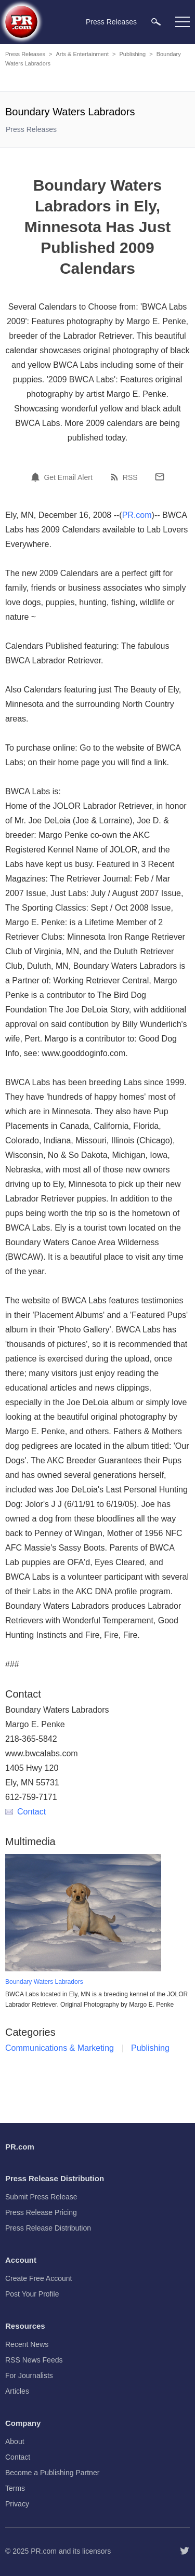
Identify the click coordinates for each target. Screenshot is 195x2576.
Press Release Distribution (48, 2228)
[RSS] (116, 477)
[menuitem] (156, 21)
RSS (130, 477)
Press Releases (25, 54)
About (14, 2441)
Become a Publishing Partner (52, 2472)
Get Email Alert (68, 477)
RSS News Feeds (33, 2360)
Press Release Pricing (41, 2212)
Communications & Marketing (59, 2048)
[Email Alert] (37, 477)
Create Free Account (38, 2278)
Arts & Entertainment (82, 54)
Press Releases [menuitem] (111, 22)
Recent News (26, 2344)
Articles (17, 2391)
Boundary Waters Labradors (44, 1981)
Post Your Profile (32, 2294)
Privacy (17, 2504)
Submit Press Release (41, 2197)
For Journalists (29, 2375)
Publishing (132, 54)
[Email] (159, 477)
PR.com (137, 515)
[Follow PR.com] (184, 2551)
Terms (15, 2488)
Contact (25, 1811)
